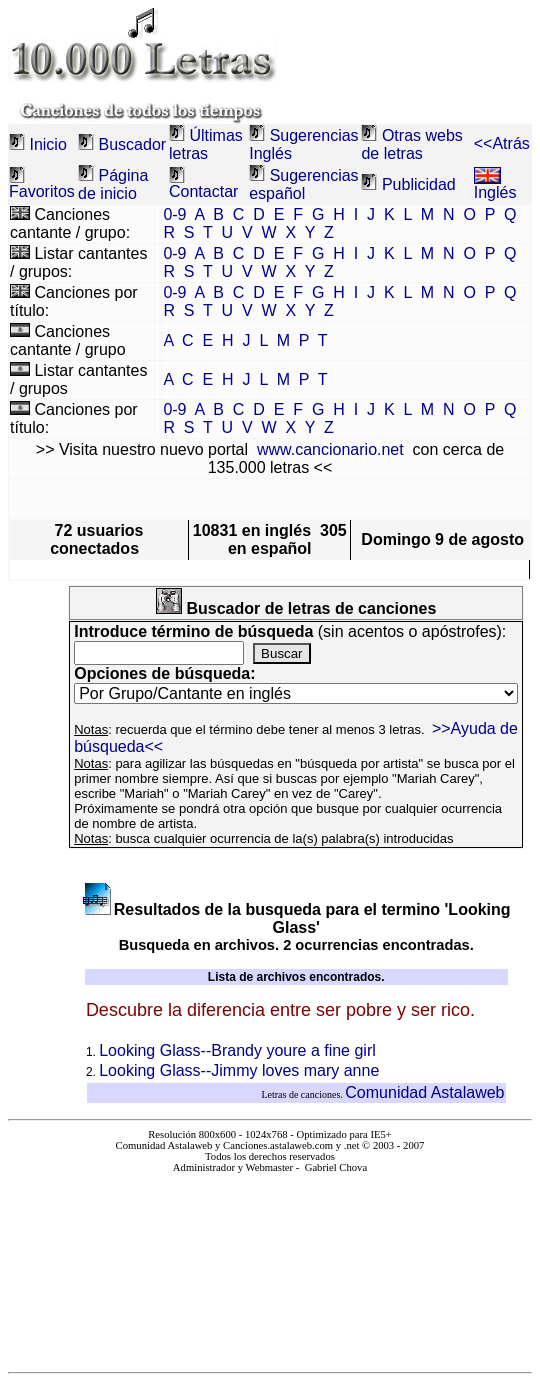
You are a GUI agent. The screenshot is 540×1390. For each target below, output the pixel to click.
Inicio (47, 144)
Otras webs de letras (411, 144)
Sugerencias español (303, 184)
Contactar (203, 191)
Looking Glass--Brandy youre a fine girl (237, 1050)
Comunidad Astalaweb (424, 1092)
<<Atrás (502, 143)
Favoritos (42, 191)
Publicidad (419, 184)
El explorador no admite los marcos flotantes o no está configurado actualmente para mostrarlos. (270, 1264)
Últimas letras (206, 144)
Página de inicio (113, 184)
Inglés (495, 185)
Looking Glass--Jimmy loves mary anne (239, 1070)
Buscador (133, 144)
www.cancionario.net (330, 449)
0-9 (174, 214)
